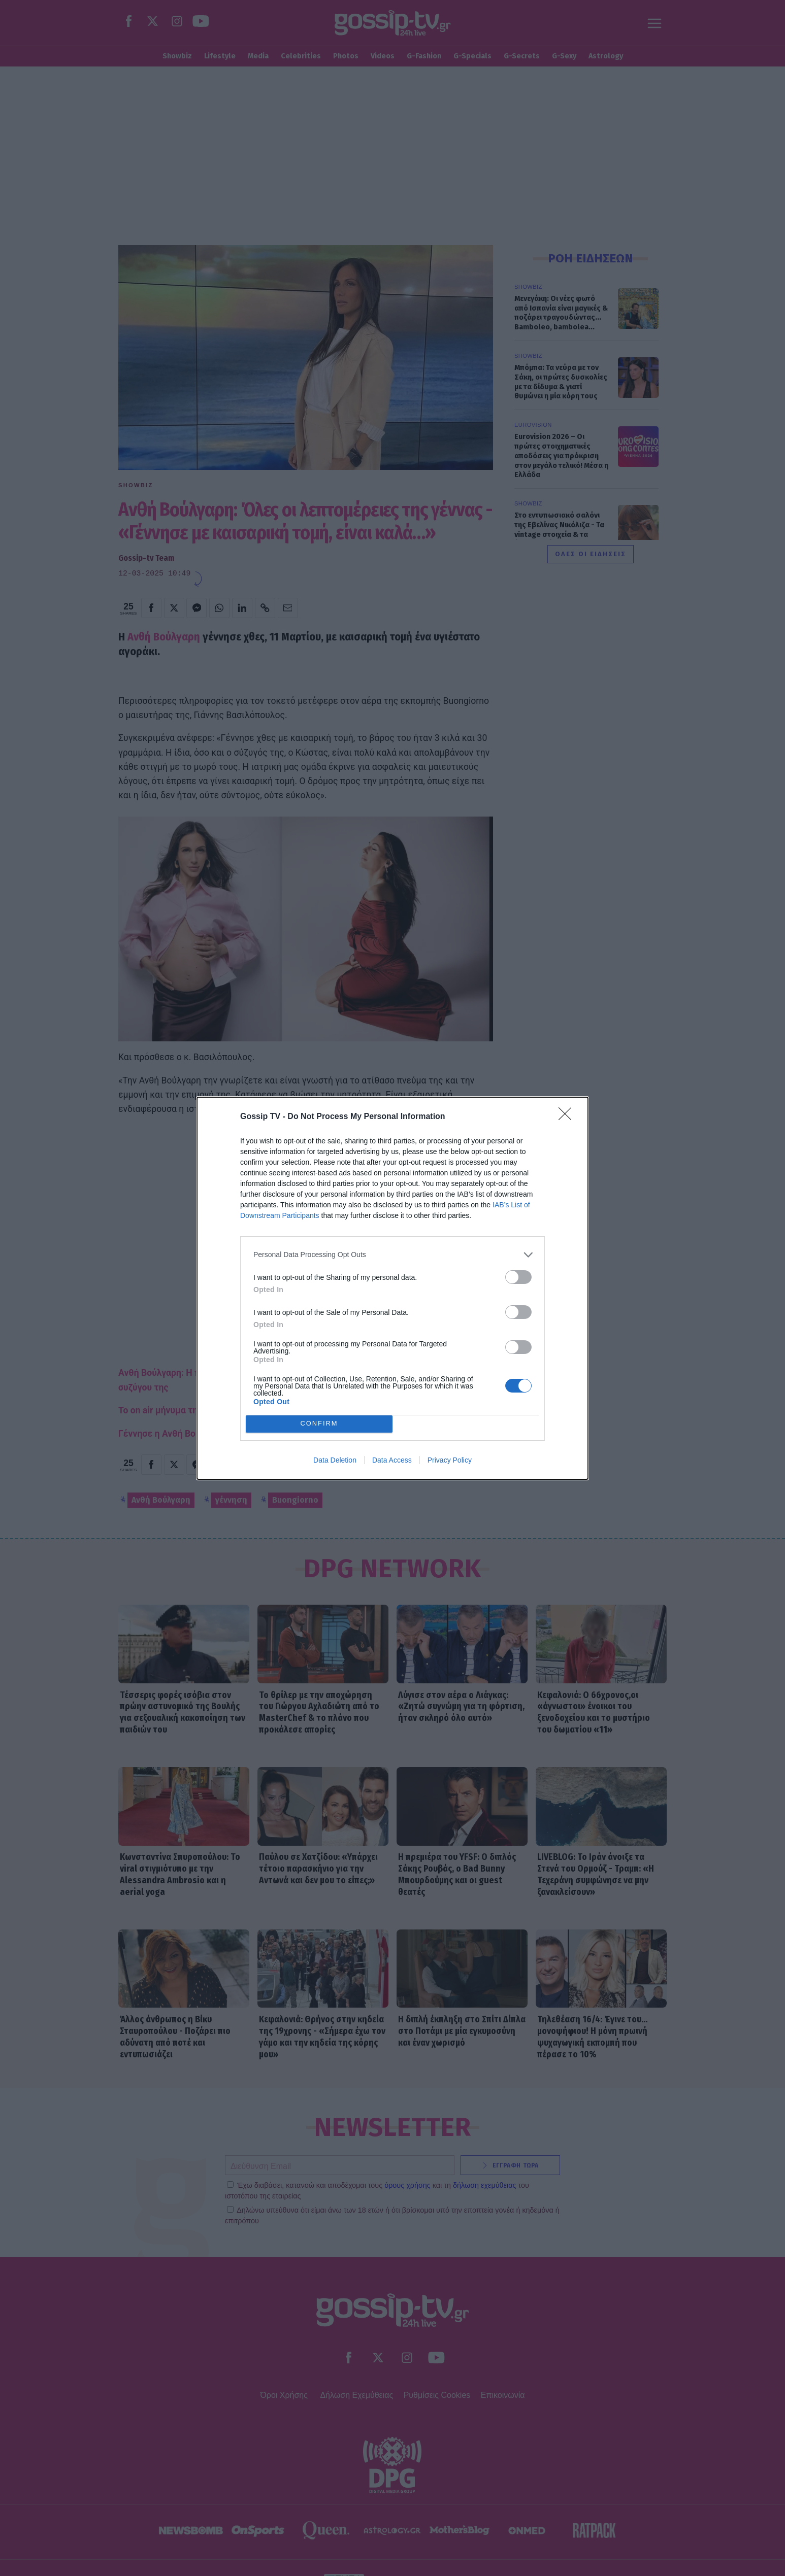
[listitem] (392, 1254)
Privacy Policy (450, 1460)
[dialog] (392, 1288)
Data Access (392, 1460)
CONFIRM (319, 1423)
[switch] (518, 1277)
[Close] (568, 1117)
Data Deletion (334, 1460)
